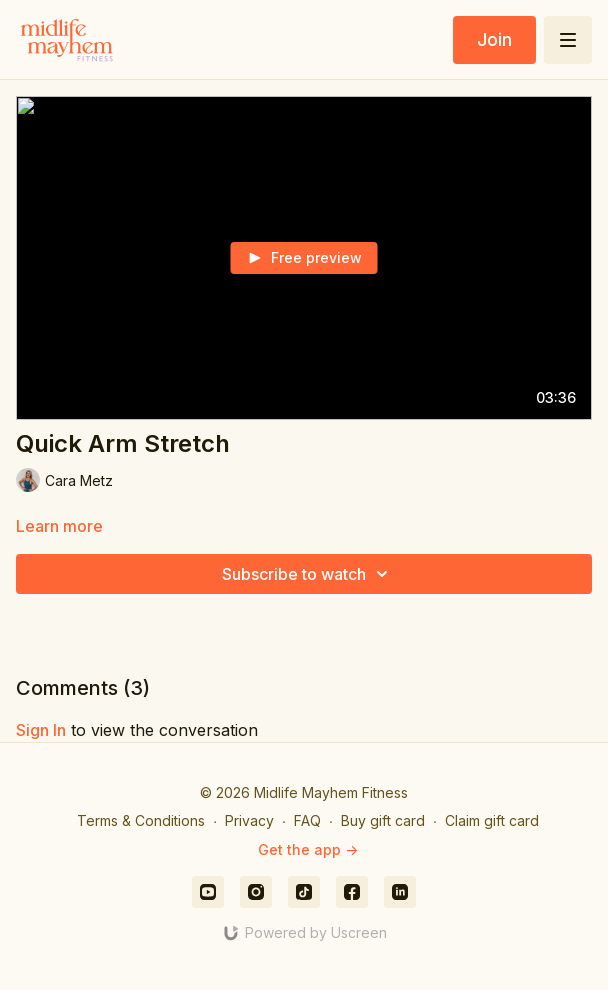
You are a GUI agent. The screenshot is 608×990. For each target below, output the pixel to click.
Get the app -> (308, 849)
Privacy (249, 820)
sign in (41, 730)
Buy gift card (383, 820)
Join (494, 39)
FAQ (307, 820)
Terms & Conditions (141, 820)
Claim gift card (492, 820)
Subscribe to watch (308, 574)
